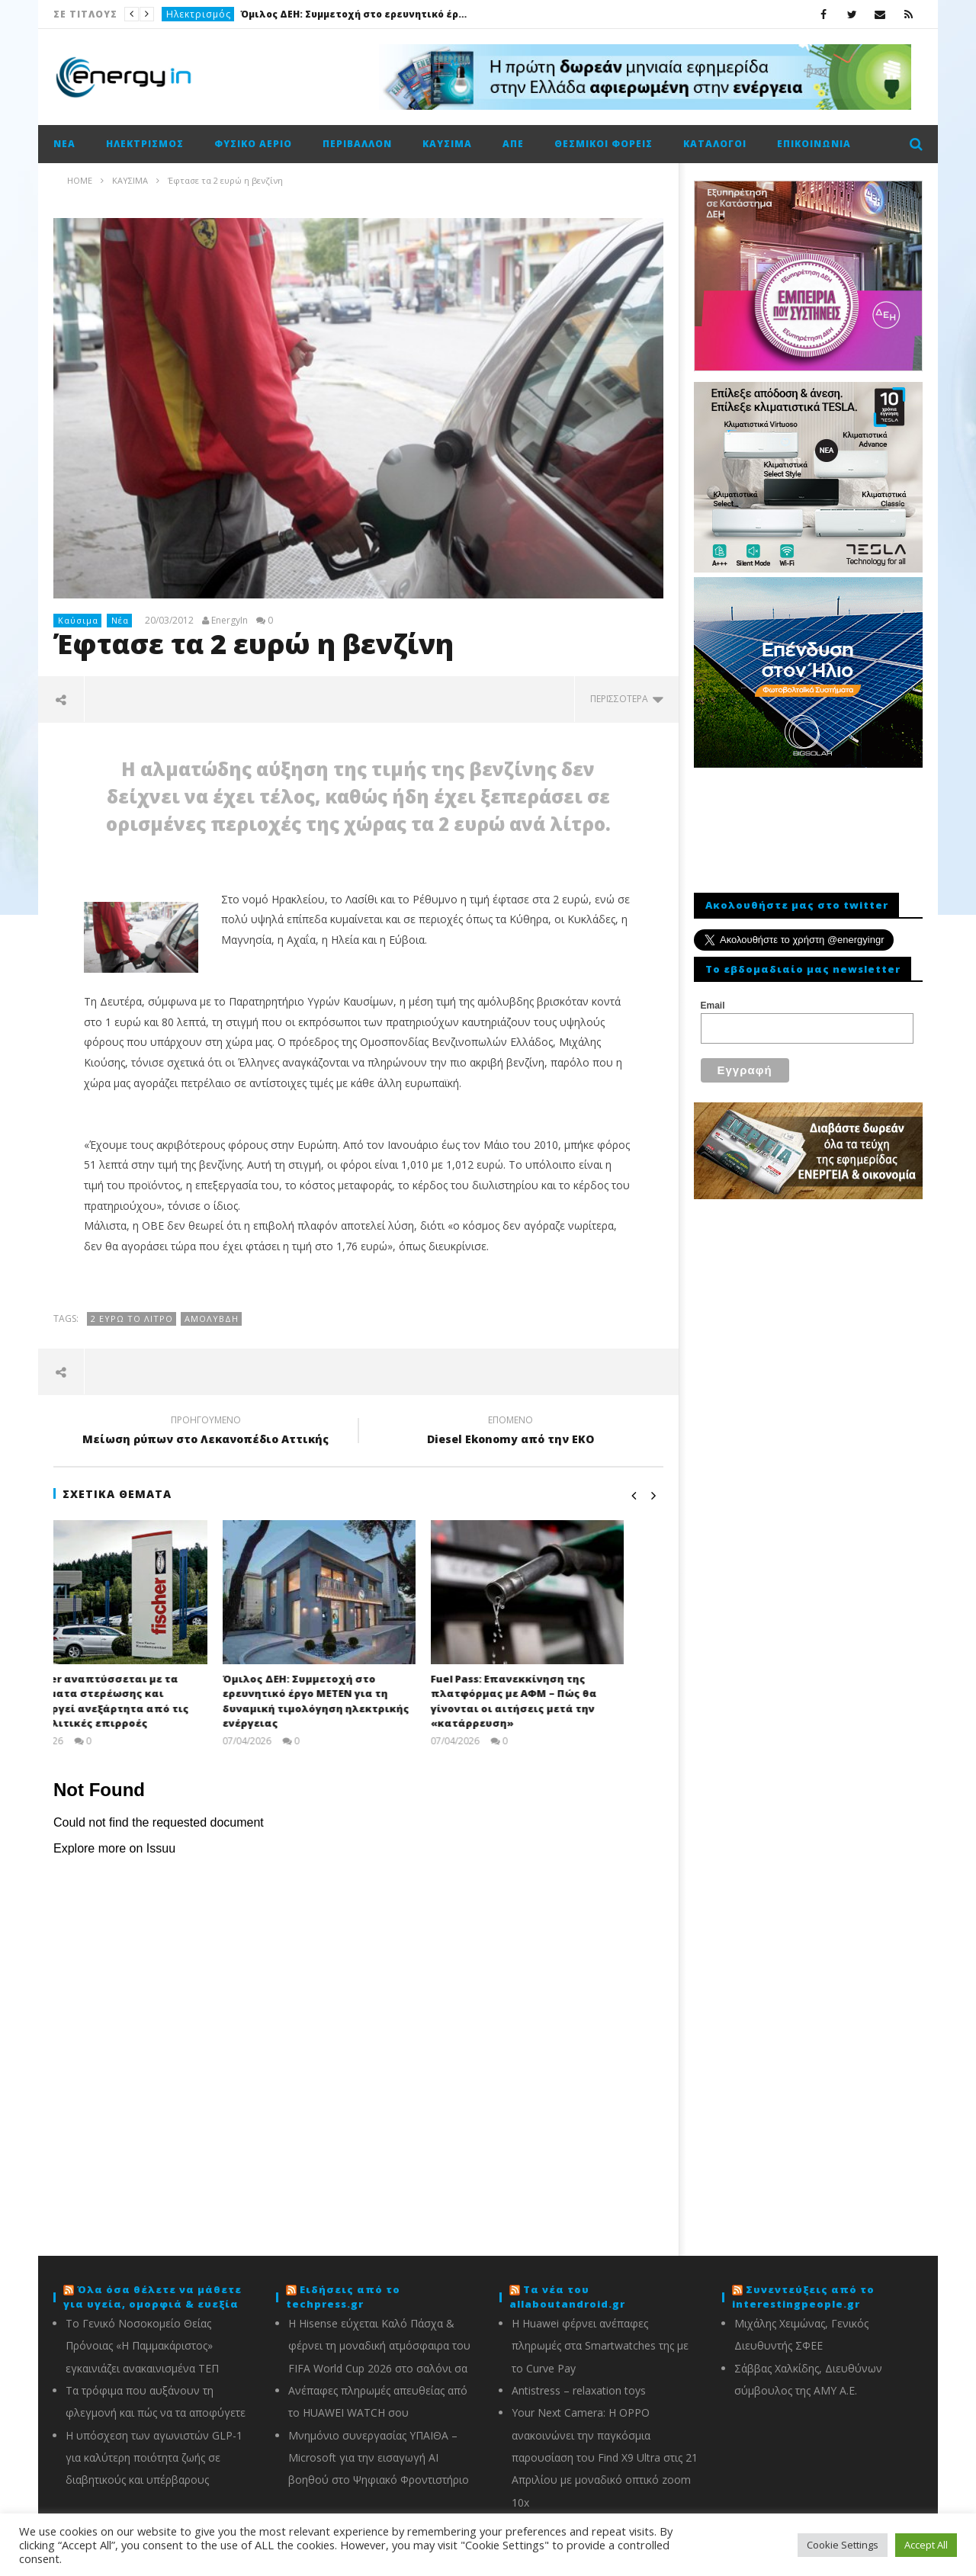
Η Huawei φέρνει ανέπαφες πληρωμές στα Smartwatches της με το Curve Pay (600, 2346)
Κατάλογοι (714, 143)
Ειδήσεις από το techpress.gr (343, 2296)
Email (713, 1005)
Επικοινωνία (814, 143)
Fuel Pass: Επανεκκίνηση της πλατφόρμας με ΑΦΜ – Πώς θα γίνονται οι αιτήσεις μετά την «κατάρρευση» (553, 1701)
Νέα (64, 143)
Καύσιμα (447, 143)
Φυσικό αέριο (253, 143)
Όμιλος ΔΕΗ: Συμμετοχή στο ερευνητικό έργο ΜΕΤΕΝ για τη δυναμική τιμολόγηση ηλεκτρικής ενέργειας (354, 14)
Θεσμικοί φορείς (603, 143)
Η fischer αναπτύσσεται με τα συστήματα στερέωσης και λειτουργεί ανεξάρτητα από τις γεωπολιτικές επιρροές (140, 1701)
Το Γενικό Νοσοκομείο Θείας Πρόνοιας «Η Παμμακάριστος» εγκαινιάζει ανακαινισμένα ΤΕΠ (142, 2346)
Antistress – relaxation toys (579, 2390)
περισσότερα (626, 698)
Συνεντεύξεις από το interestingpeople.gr (803, 2296)
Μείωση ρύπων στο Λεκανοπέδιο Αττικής (206, 1431)
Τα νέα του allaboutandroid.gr (567, 2296)
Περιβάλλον (357, 143)
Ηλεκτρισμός (198, 14)
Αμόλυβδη (212, 1318)
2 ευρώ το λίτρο (132, 1318)
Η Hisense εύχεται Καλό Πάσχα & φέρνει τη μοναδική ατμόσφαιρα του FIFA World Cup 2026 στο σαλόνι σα (379, 2346)
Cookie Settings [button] (842, 2545)
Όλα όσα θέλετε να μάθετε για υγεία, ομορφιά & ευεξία (152, 2296)
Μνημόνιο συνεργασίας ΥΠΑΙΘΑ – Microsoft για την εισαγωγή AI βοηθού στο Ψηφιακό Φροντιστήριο (378, 2458)
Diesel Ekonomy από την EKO (511, 1431)
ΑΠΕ (513, 143)
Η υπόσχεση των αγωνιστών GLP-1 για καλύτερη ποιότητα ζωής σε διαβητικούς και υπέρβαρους (154, 2458)
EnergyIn (229, 620)
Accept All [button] (926, 2545)
